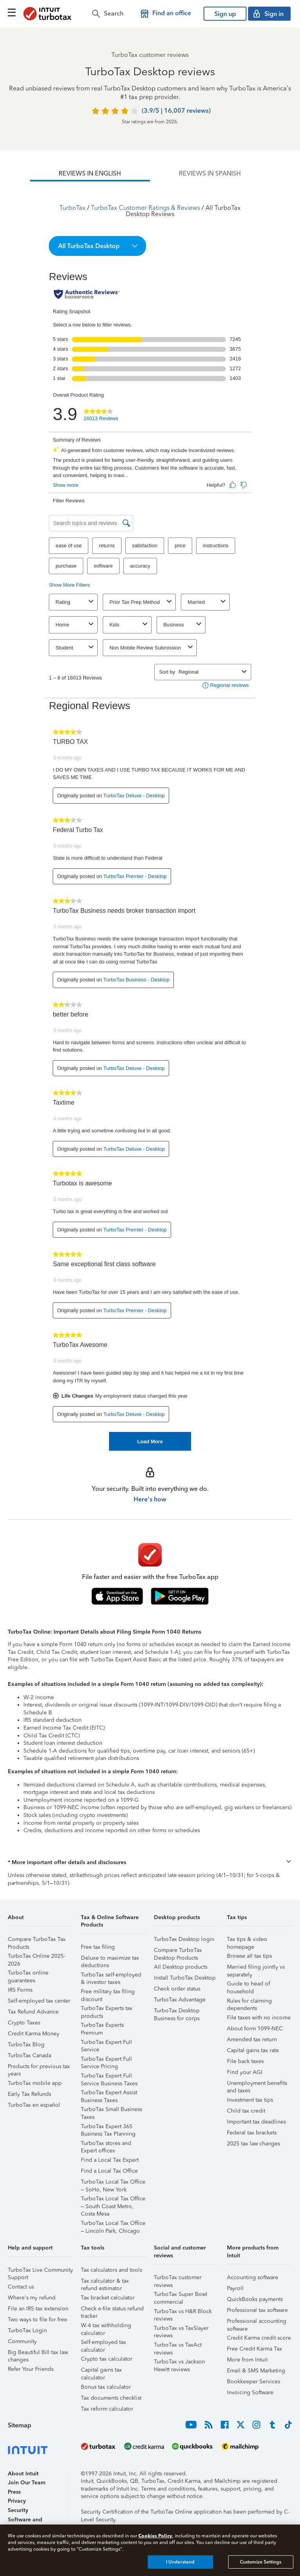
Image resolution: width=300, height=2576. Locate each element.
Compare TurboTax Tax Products (37, 1940)
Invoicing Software (250, 2392)
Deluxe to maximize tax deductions (110, 1959)
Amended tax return (252, 2039)
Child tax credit (246, 2111)
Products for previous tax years (39, 2067)
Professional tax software (257, 2310)
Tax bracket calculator (108, 2297)
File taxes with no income (259, 2017)
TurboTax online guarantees (28, 1973)
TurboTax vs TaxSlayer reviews (181, 2329)
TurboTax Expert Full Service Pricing (106, 2060)
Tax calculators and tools (111, 2270)
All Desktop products (180, 1967)
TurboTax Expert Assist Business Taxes (109, 2093)
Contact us (21, 2286)
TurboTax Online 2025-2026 (36, 1957)
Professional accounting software (256, 2322)
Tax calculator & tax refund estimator (105, 2282)
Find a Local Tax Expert (110, 2160)
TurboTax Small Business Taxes (111, 2110)
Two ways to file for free (37, 2319)
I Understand (180, 2562)
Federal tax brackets (252, 2132)
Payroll (235, 2288)
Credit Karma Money (33, 2033)
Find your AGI (244, 2072)
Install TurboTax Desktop (185, 1978)
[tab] (90, 173)
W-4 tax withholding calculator (106, 2326)
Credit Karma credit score (259, 2338)
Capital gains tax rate (253, 2050)
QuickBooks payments (255, 2299)
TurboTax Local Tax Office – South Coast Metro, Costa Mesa (113, 2199)
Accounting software (252, 2277)
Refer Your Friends (31, 2369)
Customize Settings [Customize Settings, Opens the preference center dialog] (260, 2562)
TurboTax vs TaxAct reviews (178, 2346)
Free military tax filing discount (108, 1992)
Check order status (177, 1988)
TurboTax (72, 207)
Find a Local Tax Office (109, 2171)
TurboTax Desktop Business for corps (177, 2011)
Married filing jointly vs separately (256, 1968)
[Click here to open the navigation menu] (12, 12)
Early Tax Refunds (29, 2094)
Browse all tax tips (249, 1956)
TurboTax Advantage (179, 1999)
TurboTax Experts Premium (102, 2026)
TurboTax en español (34, 2105)
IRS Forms (20, 1990)
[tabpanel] (150, 816)
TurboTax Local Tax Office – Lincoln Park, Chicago (113, 2224)
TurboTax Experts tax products (106, 2009)
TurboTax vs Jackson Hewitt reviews (179, 2362)
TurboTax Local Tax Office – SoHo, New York (113, 2183)
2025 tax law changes (253, 2143)
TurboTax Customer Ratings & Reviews (145, 207)
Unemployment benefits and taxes (257, 2084)
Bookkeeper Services (253, 2381)
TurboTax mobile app (35, 2083)
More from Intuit (247, 2359)
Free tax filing (98, 1947)
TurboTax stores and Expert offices (106, 2144)
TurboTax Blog (26, 2044)
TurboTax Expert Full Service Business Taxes (109, 2076)
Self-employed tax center (39, 2001)
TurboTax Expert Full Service (106, 2043)
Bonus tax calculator (106, 2387)
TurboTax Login (27, 2330)
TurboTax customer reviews (178, 2278)
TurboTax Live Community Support (40, 2271)
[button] (97, 246)
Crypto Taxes (24, 2022)
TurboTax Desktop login (184, 1939)
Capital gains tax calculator (101, 2371)
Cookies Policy (155, 2536)
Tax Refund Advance (33, 2011)
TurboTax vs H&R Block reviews (183, 2312)
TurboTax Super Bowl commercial (180, 2295)
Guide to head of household (248, 1984)
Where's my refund (31, 2297)
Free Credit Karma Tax (254, 2348)
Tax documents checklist (111, 2398)
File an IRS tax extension (38, 2308)
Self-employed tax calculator (103, 2343)
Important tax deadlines (256, 2121)
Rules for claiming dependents (249, 2002)
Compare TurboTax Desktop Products (178, 1951)
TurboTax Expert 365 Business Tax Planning (108, 2127)
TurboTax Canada (29, 2055)
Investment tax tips (250, 2100)
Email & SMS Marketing (256, 2370)
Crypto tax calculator (106, 2359)
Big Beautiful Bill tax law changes (38, 2353)
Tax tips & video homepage (247, 1940)
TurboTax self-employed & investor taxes (111, 1975)
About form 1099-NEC (255, 2028)
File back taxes (245, 2061)
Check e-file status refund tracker (112, 2309)
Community (22, 2341)
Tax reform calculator (107, 2409)
